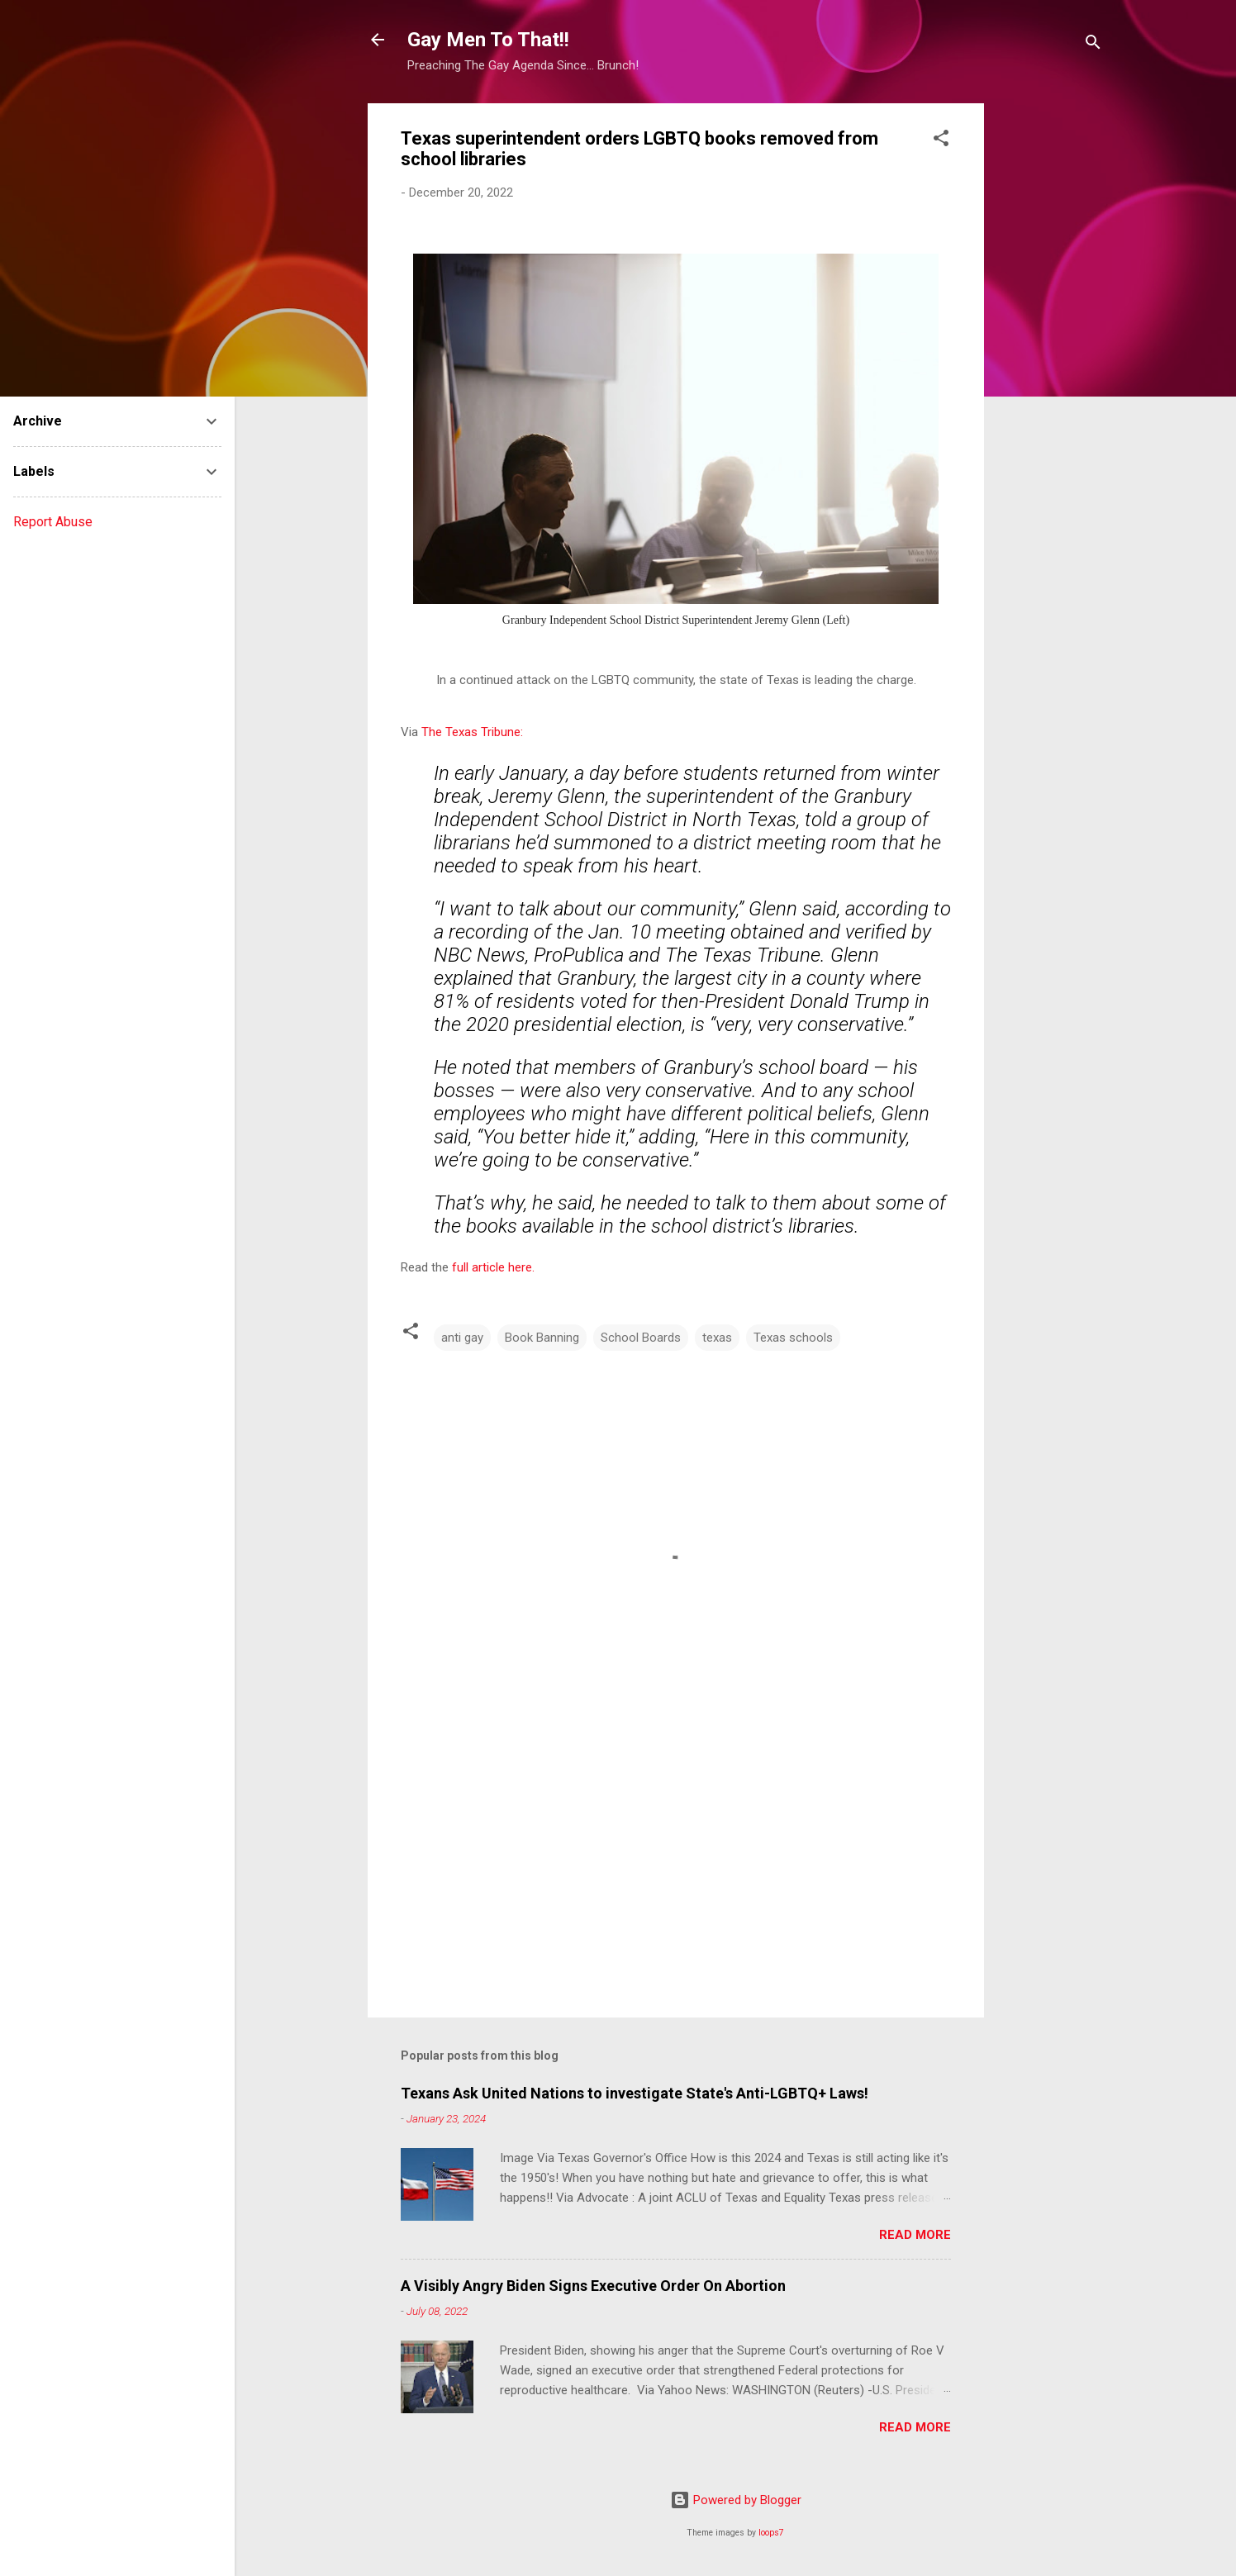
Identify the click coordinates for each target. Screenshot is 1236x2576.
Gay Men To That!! (488, 39)
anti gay (462, 1337)
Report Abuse (53, 522)
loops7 (771, 2532)
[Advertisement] (1050, 351)
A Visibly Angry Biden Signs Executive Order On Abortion (593, 2285)
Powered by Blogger (735, 2500)
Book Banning (542, 1337)
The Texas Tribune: (472, 732)
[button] (941, 141)
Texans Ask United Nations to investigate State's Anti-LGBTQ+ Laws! (634, 2093)
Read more (915, 2234)
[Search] (1093, 45)
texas (717, 1337)
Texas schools (793, 1337)
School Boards (641, 1337)
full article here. (493, 1267)
